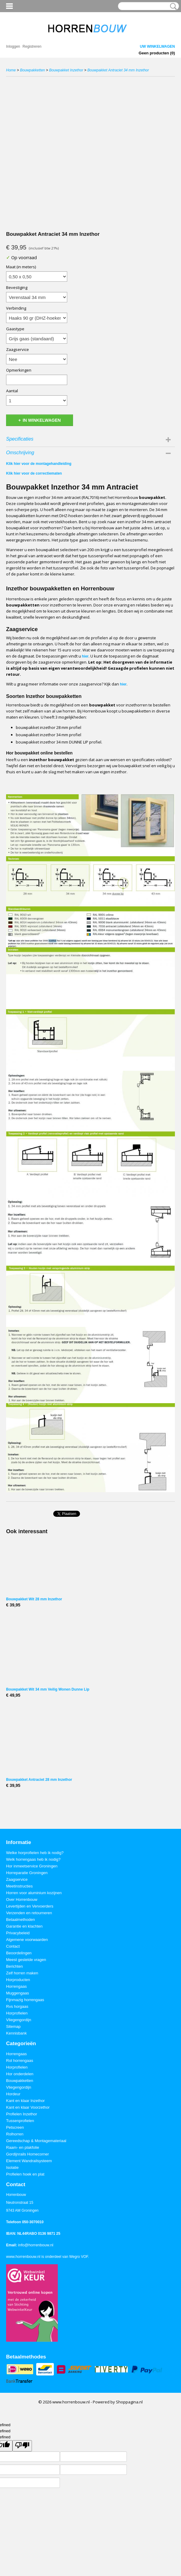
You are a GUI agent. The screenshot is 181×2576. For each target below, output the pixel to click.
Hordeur (13, 2094)
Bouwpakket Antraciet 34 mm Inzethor (118, 70)
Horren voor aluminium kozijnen (34, 1893)
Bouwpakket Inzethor (66, 70)
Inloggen (13, 46)
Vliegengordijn (18, 2020)
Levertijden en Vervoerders (29, 1906)
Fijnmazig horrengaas (25, 1999)
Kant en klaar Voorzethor (28, 2107)
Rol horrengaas (19, 2060)
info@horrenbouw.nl (35, 2245)
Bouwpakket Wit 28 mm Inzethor (34, 1599)
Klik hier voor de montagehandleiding (38, 464)
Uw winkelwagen (157, 46)
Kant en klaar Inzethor (25, 2100)
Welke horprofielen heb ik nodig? (35, 1852)
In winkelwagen (42, 420)
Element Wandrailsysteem (29, 2161)
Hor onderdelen (19, 2074)
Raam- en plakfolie (22, 2147)
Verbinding (16, 308)
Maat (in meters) (21, 267)
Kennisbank (16, 2033)
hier (85, 656)
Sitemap (13, 2026)
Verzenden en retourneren (29, 1913)
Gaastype (15, 328)
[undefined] (22, 2445)
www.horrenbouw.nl (23, 2256)
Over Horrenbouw (21, 1899)
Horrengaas (16, 1986)
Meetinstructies (19, 1886)
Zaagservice (17, 349)
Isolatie (12, 2167)
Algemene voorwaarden (27, 1939)
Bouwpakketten (32, 70)
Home (11, 70)
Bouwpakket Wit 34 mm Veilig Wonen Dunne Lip (47, 1689)
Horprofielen (17, 2013)
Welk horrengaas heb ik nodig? (33, 1859)
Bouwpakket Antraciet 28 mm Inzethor (39, 1779)
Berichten (14, 1966)
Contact (13, 1946)
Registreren (32, 46)
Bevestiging (16, 287)
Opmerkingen (18, 370)
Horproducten (18, 1979)
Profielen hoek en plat (25, 2174)
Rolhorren (14, 2134)
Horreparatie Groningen (27, 1872)
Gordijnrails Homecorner (27, 2154)
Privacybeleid (18, 1933)
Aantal (12, 390)
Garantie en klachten (24, 1926)
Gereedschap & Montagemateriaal (36, 2140)
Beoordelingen (19, 1953)
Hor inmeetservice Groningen (31, 1866)
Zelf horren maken (22, 1973)
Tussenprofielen (20, 2120)
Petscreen (15, 2127)
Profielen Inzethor (21, 2114)
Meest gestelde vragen (26, 1959)
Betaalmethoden (20, 1919)
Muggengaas (17, 1993)
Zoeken (172, 6)
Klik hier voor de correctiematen (34, 473)
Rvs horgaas (17, 2006)
